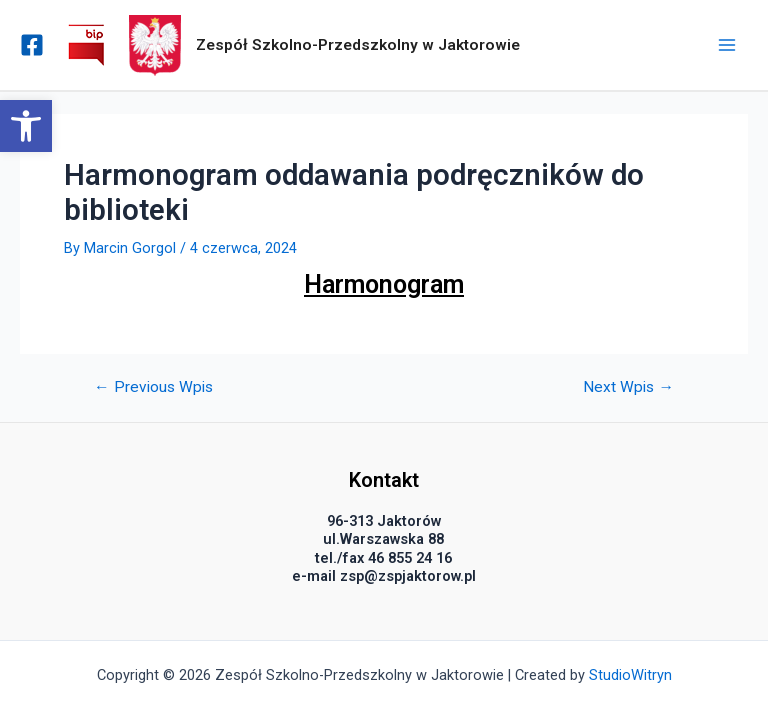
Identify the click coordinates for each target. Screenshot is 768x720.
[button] (26, 126)
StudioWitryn (630, 675)
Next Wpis (628, 388)
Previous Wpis (153, 388)
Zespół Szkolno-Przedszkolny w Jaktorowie (358, 45)
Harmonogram (384, 284)
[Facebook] (32, 45)
